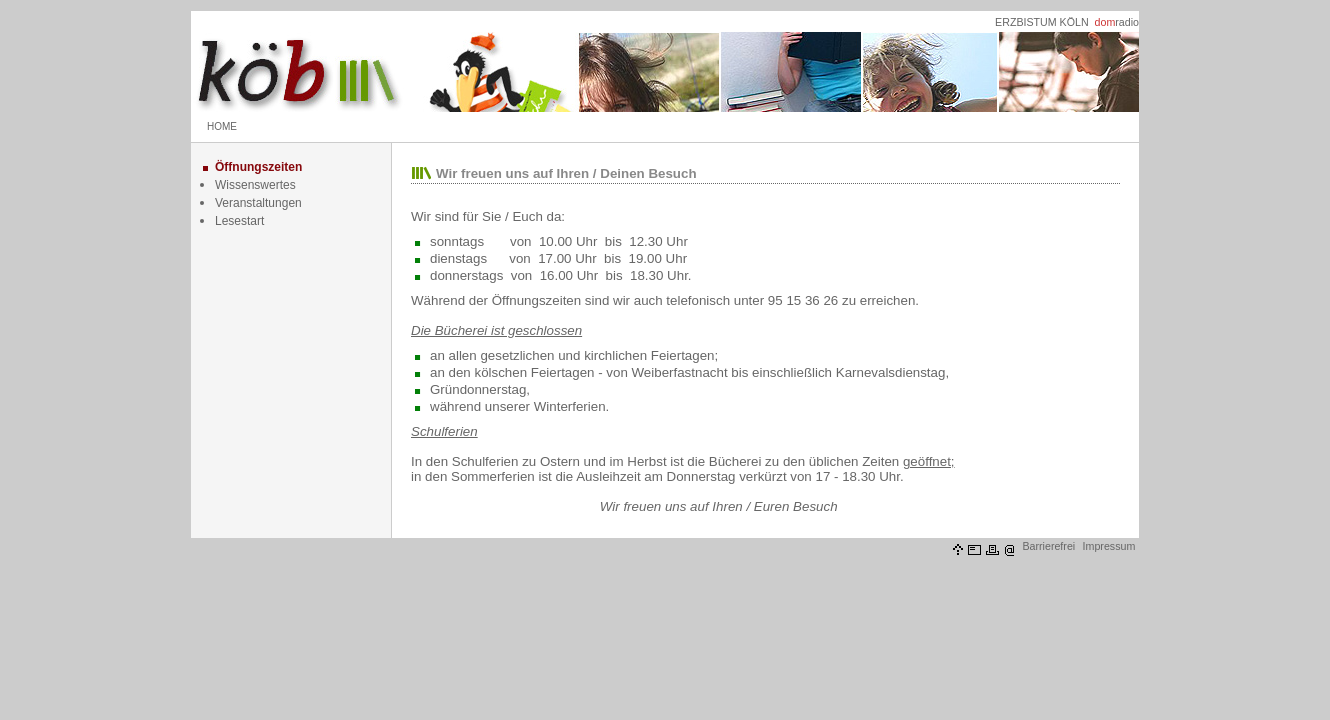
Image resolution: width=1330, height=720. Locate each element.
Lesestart (239, 221)
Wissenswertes (255, 185)
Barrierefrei (1048, 546)
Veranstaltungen (258, 203)
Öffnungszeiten (258, 167)
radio (1117, 22)
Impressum (1109, 546)
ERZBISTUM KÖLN (1042, 22)
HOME (222, 126)
